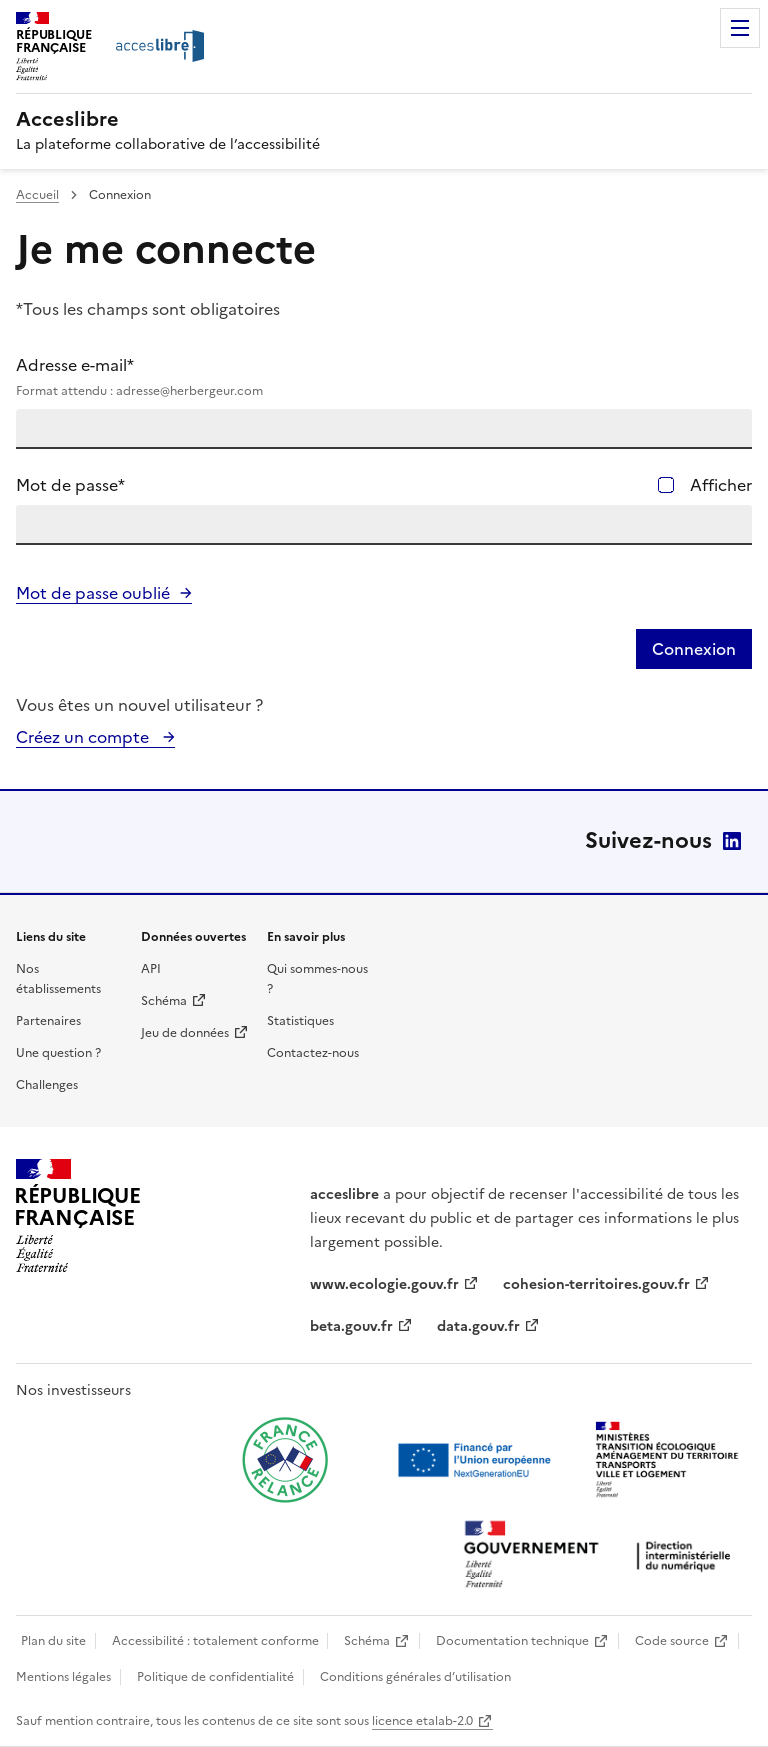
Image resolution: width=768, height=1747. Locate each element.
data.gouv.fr (478, 1326)
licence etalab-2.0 (422, 1721)
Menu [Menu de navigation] (740, 28)
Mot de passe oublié (93, 593)
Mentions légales (63, 1677)
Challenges (47, 1085)
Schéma (164, 1001)
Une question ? (58, 1053)
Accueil (37, 195)
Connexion (694, 649)
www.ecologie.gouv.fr (384, 1284)
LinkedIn (732, 841)
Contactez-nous (313, 1053)
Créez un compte (84, 737)
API (151, 969)
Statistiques (300, 1021)
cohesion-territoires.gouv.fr (596, 1284)
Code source (672, 1641)
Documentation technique (512, 1641)
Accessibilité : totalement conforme (215, 1641)
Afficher (721, 485)
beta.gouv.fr (351, 1326)
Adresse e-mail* (384, 377)
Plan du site (53, 1641)
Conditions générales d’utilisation (415, 1677)
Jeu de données (185, 1033)
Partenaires (48, 1021)
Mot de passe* (70, 485)
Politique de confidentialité (215, 1677)
